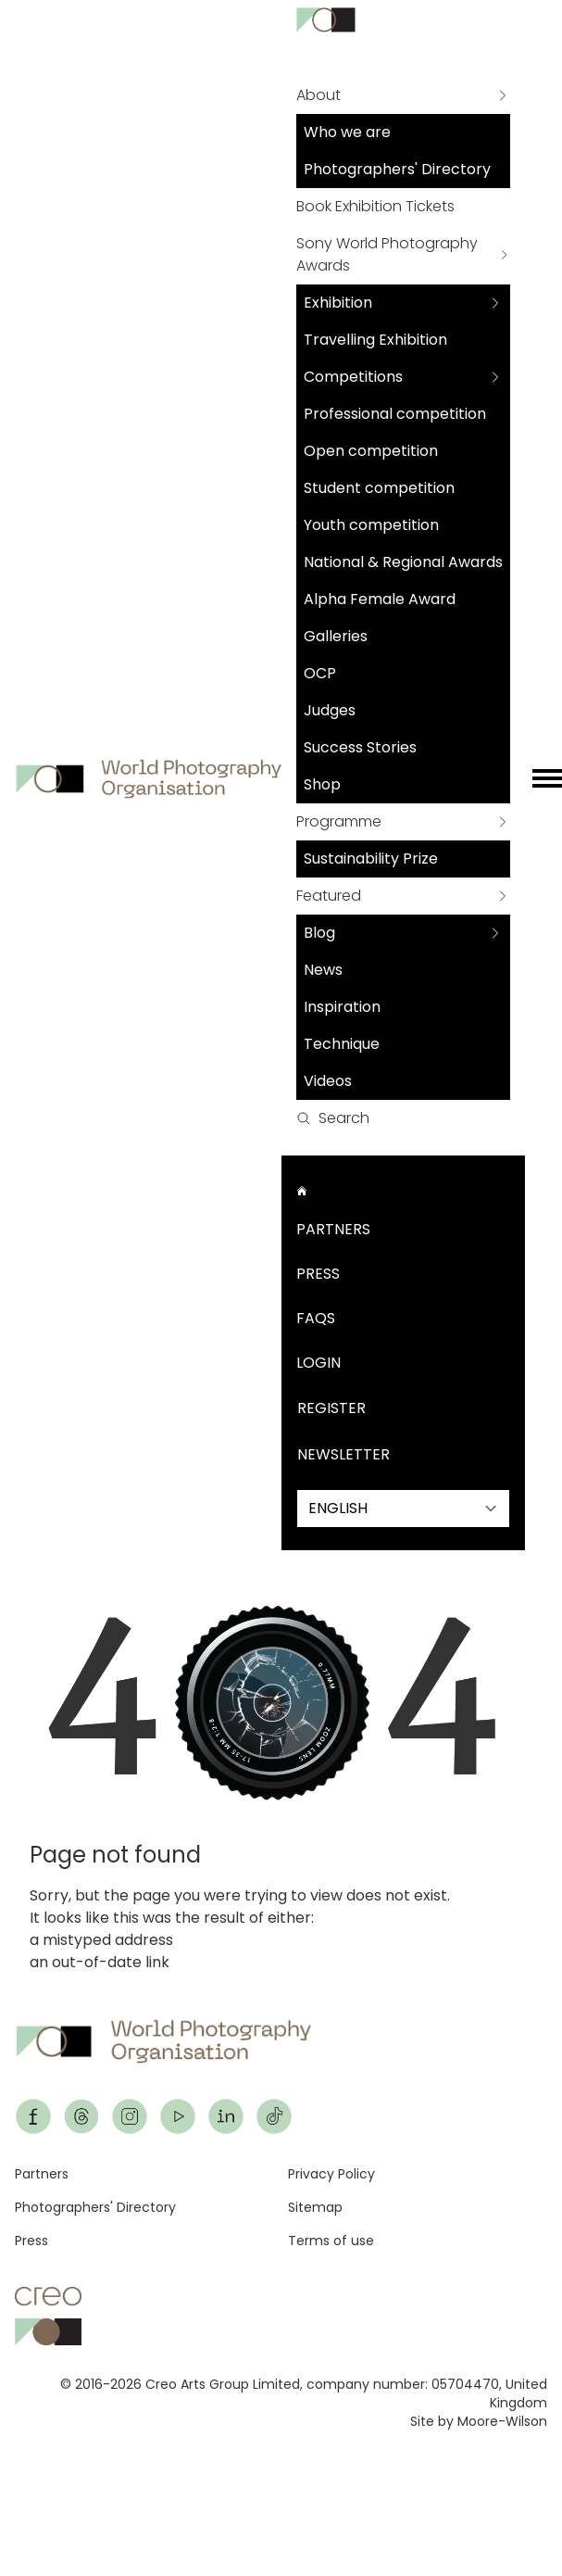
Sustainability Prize (371, 858)
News (323, 969)
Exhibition (338, 302)
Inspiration (342, 1006)
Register (331, 1408)
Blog (319, 932)
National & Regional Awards (403, 562)
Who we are (347, 132)
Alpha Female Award (380, 599)
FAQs (315, 1318)
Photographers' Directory (397, 169)
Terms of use (331, 2240)
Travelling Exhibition (375, 339)
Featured (328, 895)
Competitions (353, 376)
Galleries (336, 636)
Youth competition (371, 525)
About (318, 95)
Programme (338, 821)
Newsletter (343, 1454)
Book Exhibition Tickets (375, 206)
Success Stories (360, 747)
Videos (328, 1081)
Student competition (379, 488)
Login (318, 1362)
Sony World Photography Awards (387, 254)
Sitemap (315, 2207)
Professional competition (395, 413)
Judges (330, 710)
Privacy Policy (331, 2174)
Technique (342, 1043)
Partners (333, 1229)
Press (318, 1273)
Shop (322, 784)
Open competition (371, 450)
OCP (320, 673)
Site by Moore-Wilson (478, 2421)
